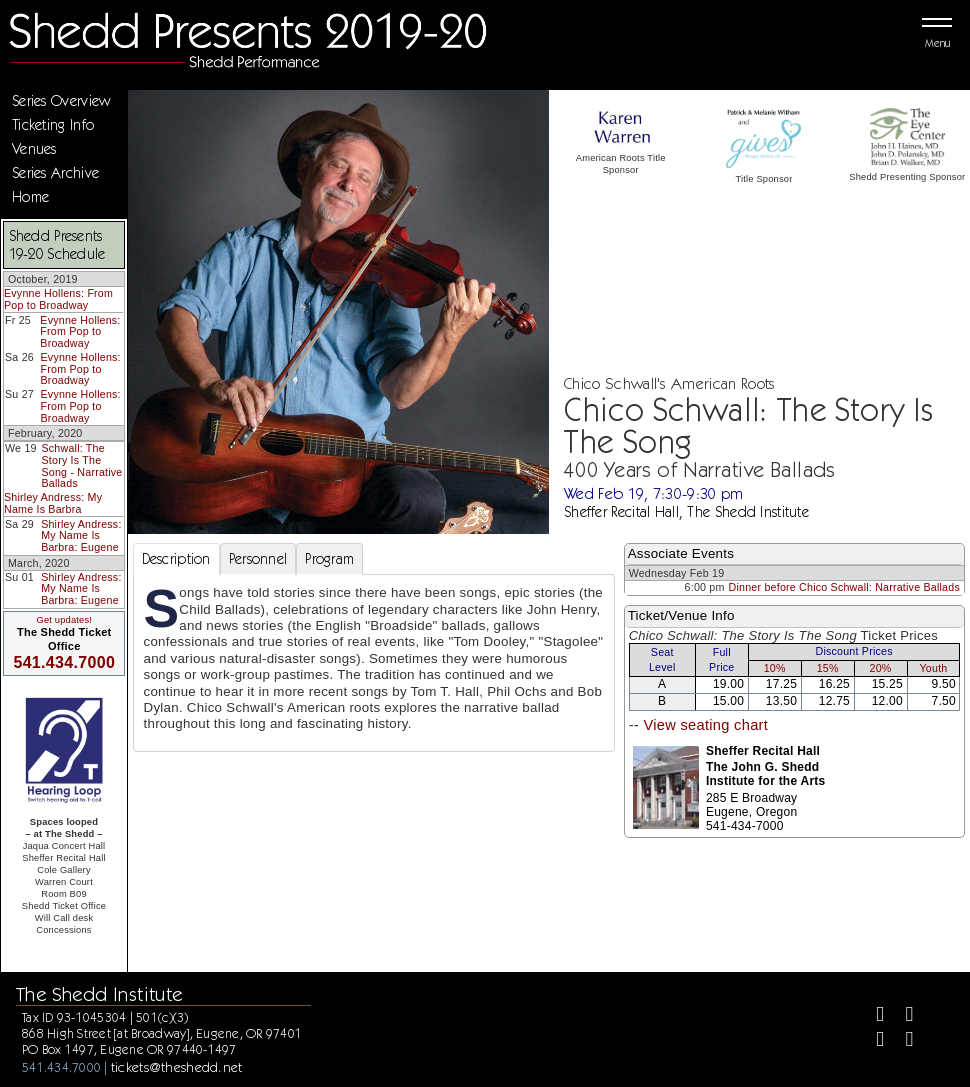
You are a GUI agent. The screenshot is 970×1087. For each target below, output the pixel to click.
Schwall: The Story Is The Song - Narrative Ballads (82, 465)
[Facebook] (871, 1016)
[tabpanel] (374, 663)
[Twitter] (901, 1016)
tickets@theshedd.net (177, 1067)
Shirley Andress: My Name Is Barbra (53, 503)
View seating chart (705, 725)
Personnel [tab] (258, 559)
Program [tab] (329, 559)
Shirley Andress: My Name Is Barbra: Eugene (81, 535)
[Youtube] (901, 1041)
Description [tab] (176, 559)
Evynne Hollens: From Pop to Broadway (58, 299)
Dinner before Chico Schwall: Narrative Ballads (844, 587)
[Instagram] (871, 1041)
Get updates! (64, 620)
